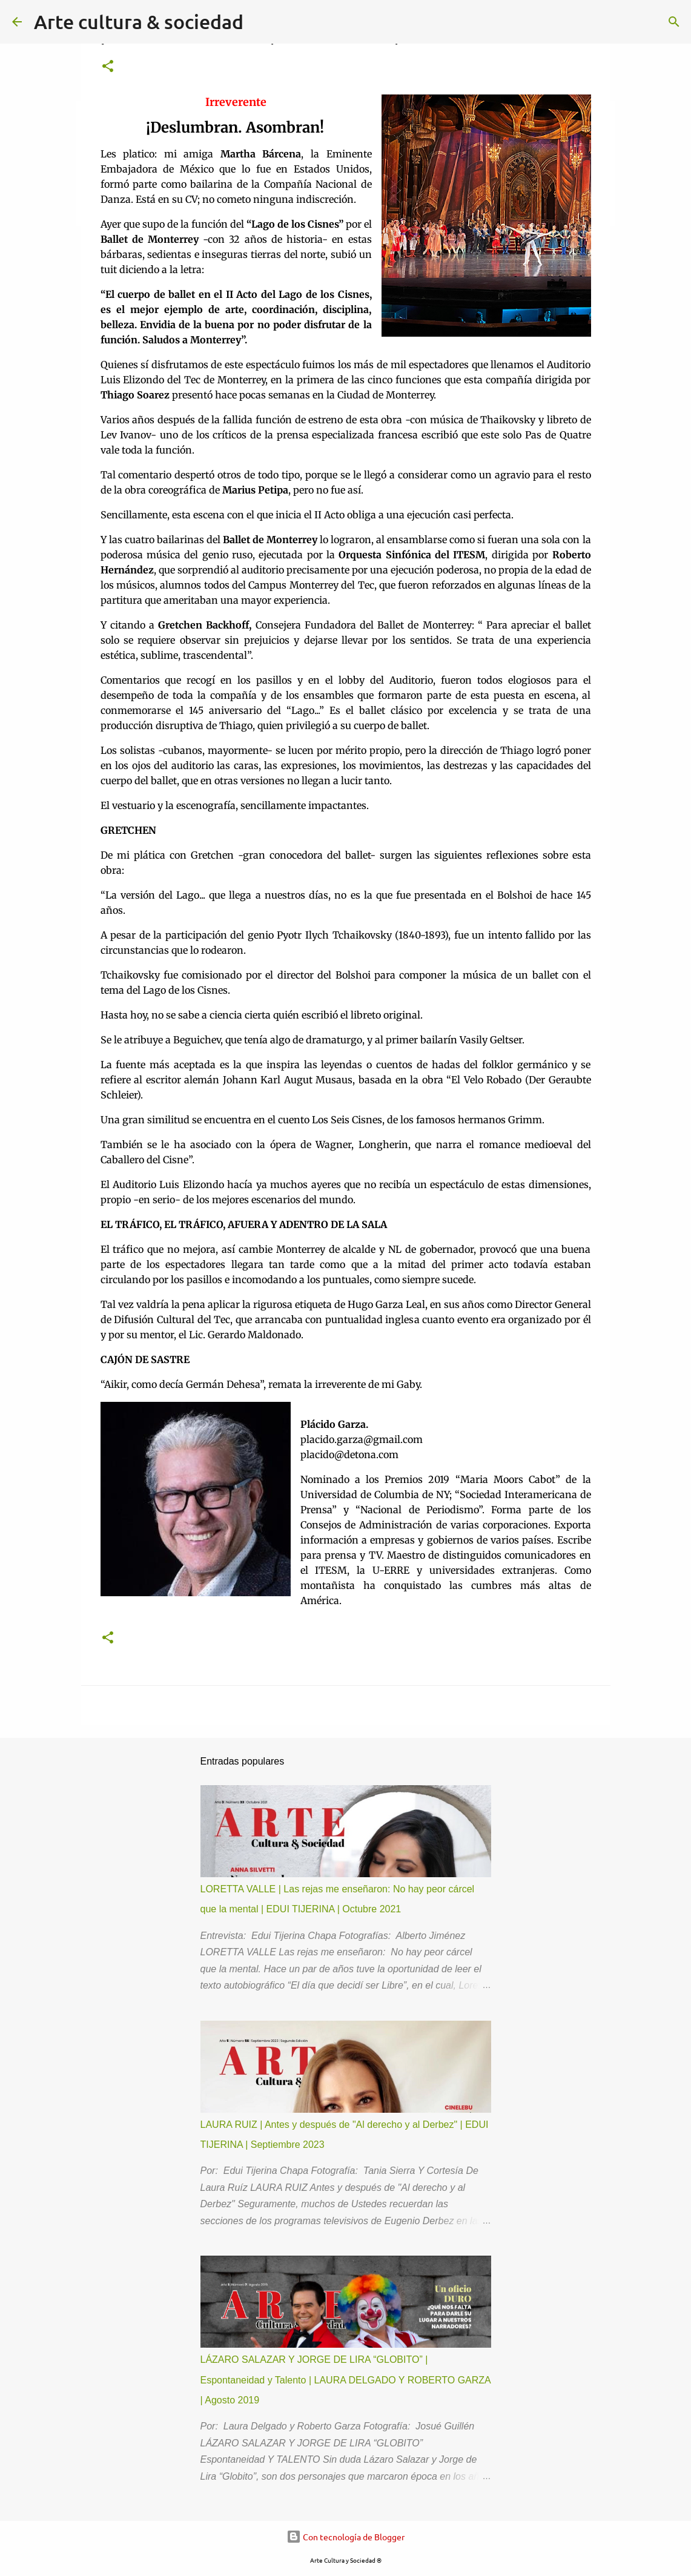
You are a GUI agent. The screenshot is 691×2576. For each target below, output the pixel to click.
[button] (108, 67)
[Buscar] (674, 21)
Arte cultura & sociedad (138, 21)
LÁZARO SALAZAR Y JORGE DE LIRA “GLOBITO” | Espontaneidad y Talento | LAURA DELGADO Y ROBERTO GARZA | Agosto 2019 (345, 2379)
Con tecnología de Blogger (345, 2536)
